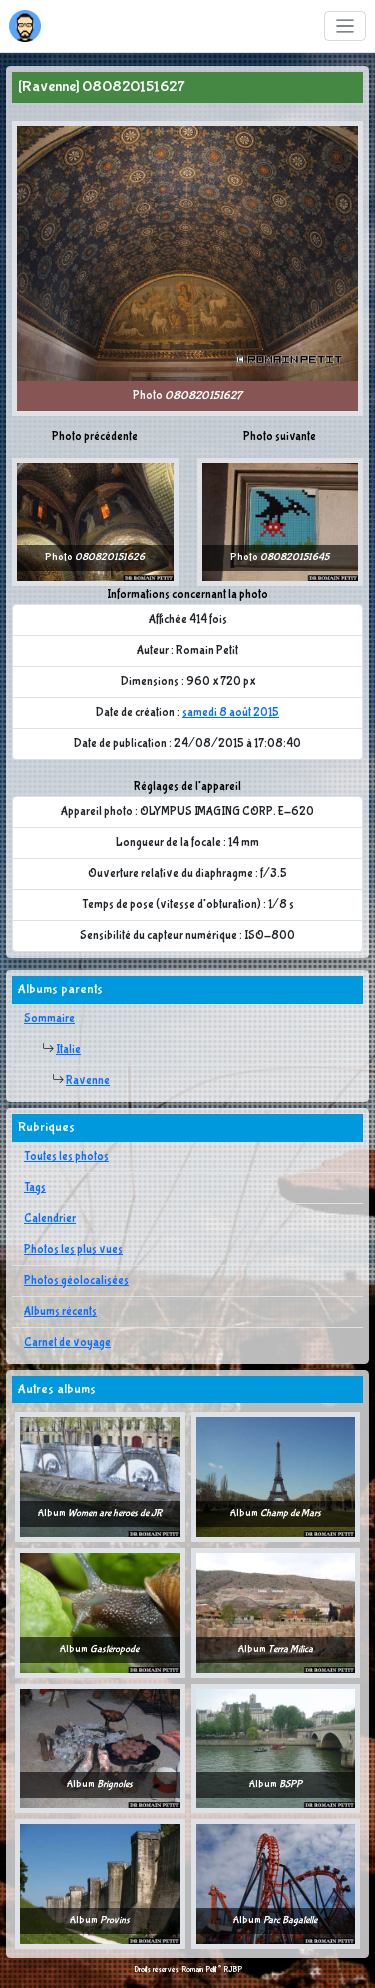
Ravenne (88, 1081)
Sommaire (49, 1019)
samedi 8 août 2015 (230, 713)
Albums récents (60, 1312)
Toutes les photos (66, 1157)
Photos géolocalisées (76, 1281)
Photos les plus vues (73, 1250)
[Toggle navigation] (345, 26)
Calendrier (50, 1219)
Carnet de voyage (67, 1343)
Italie (68, 1050)
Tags (35, 1188)
